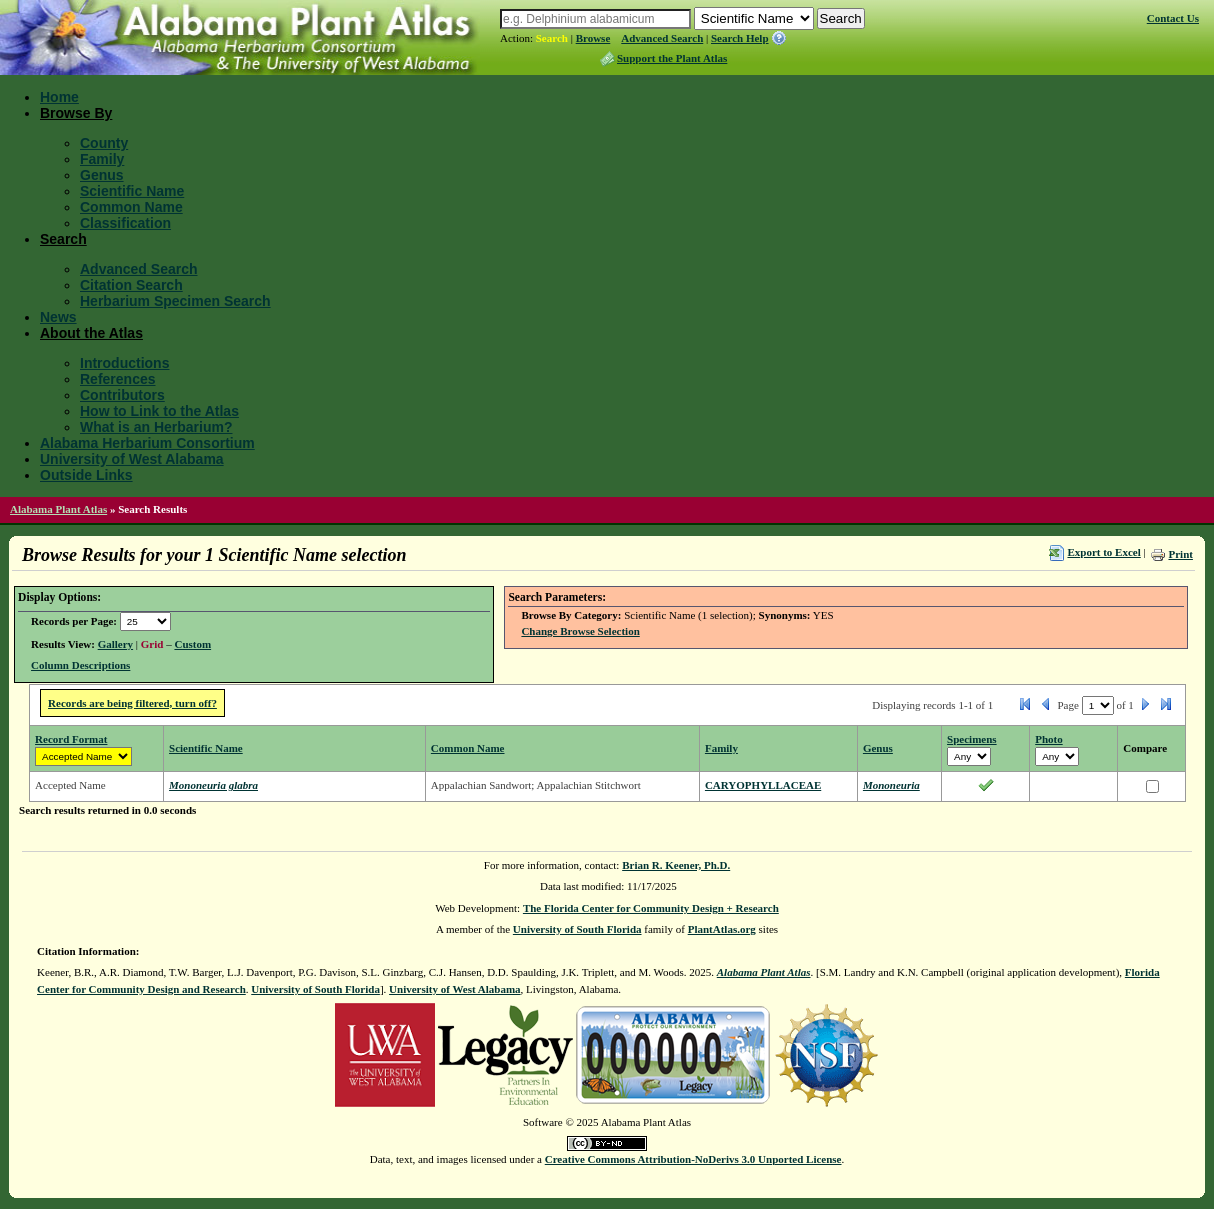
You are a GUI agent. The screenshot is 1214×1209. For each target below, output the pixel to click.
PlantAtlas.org (722, 929)
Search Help (740, 38)
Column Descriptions (80, 665)
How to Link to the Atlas (159, 411)
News (58, 317)
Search (552, 38)
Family (102, 159)
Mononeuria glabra (213, 785)
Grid (152, 644)
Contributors (122, 395)
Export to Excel (1103, 552)
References (118, 379)
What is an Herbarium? (156, 427)
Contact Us (1173, 18)
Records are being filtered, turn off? (132, 703)
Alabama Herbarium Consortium (147, 443)
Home (59, 97)
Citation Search (131, 285)
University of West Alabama (132, 459)
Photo (1049, 739)
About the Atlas (91, 333)
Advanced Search (662, 38)
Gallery (115, 644)
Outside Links (86, 475)
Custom (192, 644)
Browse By (76, 113)
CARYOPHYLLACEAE (763, 785)
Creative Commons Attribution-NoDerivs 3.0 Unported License (693, 1159)
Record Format (71, 739)
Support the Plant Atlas (672, 58)
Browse (593, 38)
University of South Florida (577, 929)
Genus (102, 175)
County (104, 143)
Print (1180, 554)
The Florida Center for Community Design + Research (651, 908)
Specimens (972, 739)
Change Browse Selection (580, 631)
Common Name (131, 207)
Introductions (124, 363)
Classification (125, 223)
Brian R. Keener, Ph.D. (676, 865)
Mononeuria (891, 785)
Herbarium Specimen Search (175, 301)
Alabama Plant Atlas (58, 509)
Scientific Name (132, 191)
